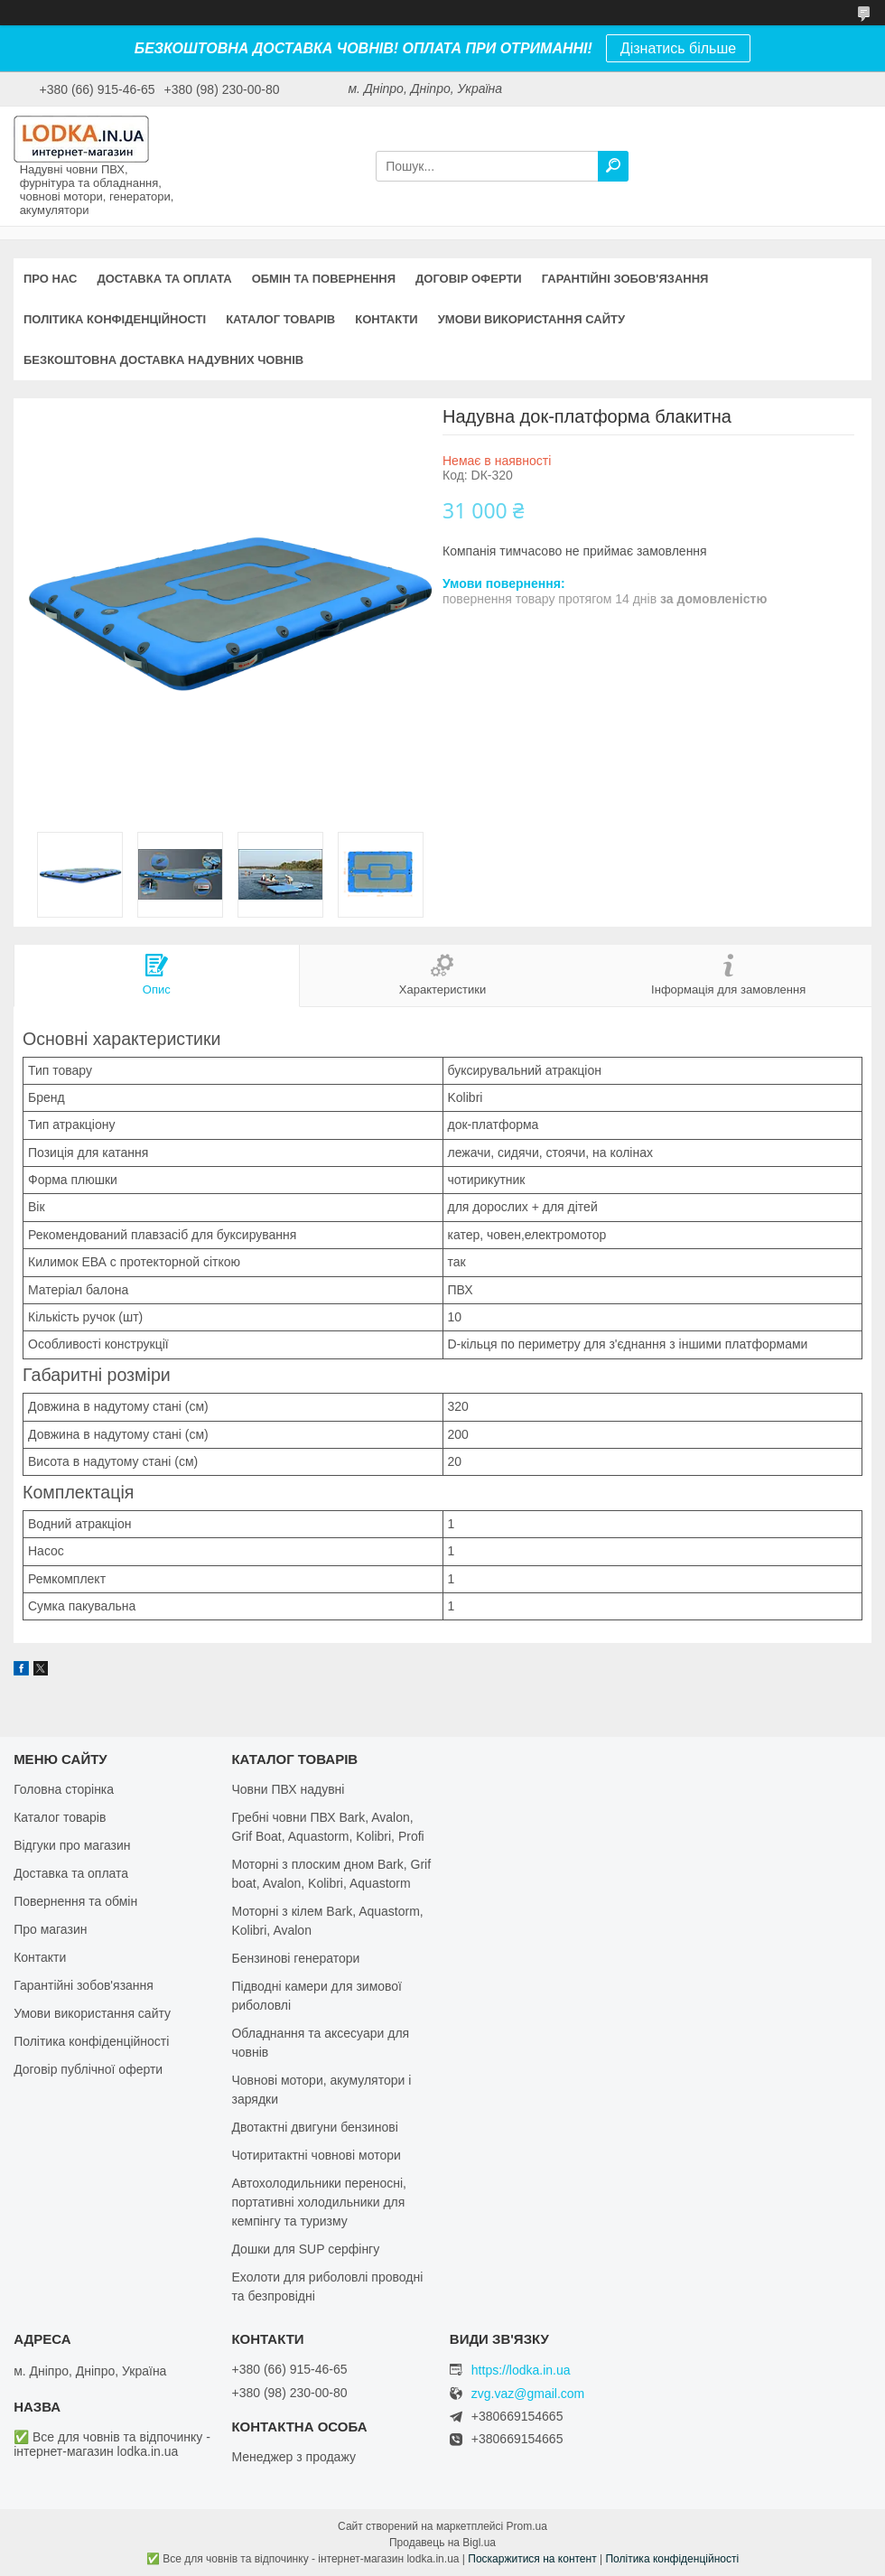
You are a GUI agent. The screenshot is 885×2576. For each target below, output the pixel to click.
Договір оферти (468, 278)
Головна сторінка (64, 1789)
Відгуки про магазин (72, 1845)
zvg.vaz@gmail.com (527, 2394)
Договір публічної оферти (88, 2069)
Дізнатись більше (678, 48)
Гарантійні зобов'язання (625, 278)
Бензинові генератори (295, 1958)
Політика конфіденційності (114, 319)
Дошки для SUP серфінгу (305, 2249)
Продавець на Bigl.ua (442, 2542)
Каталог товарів (280, 319)
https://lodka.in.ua (521, 2370)
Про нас (50, 278)
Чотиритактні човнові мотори (315, 2155)
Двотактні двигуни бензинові (314, 2127)
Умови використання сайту (531, 319)
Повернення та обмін (75, 1901)
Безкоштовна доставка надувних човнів (163, 360)
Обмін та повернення (324, 278)
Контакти (386, 319)
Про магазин (50, 1929)
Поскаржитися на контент (532, 2559)
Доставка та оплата (164, 278)
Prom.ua (527, 2526)
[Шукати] (613, 166)
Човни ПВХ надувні (287, 1789)
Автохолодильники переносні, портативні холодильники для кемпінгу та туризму (318, 2202)
